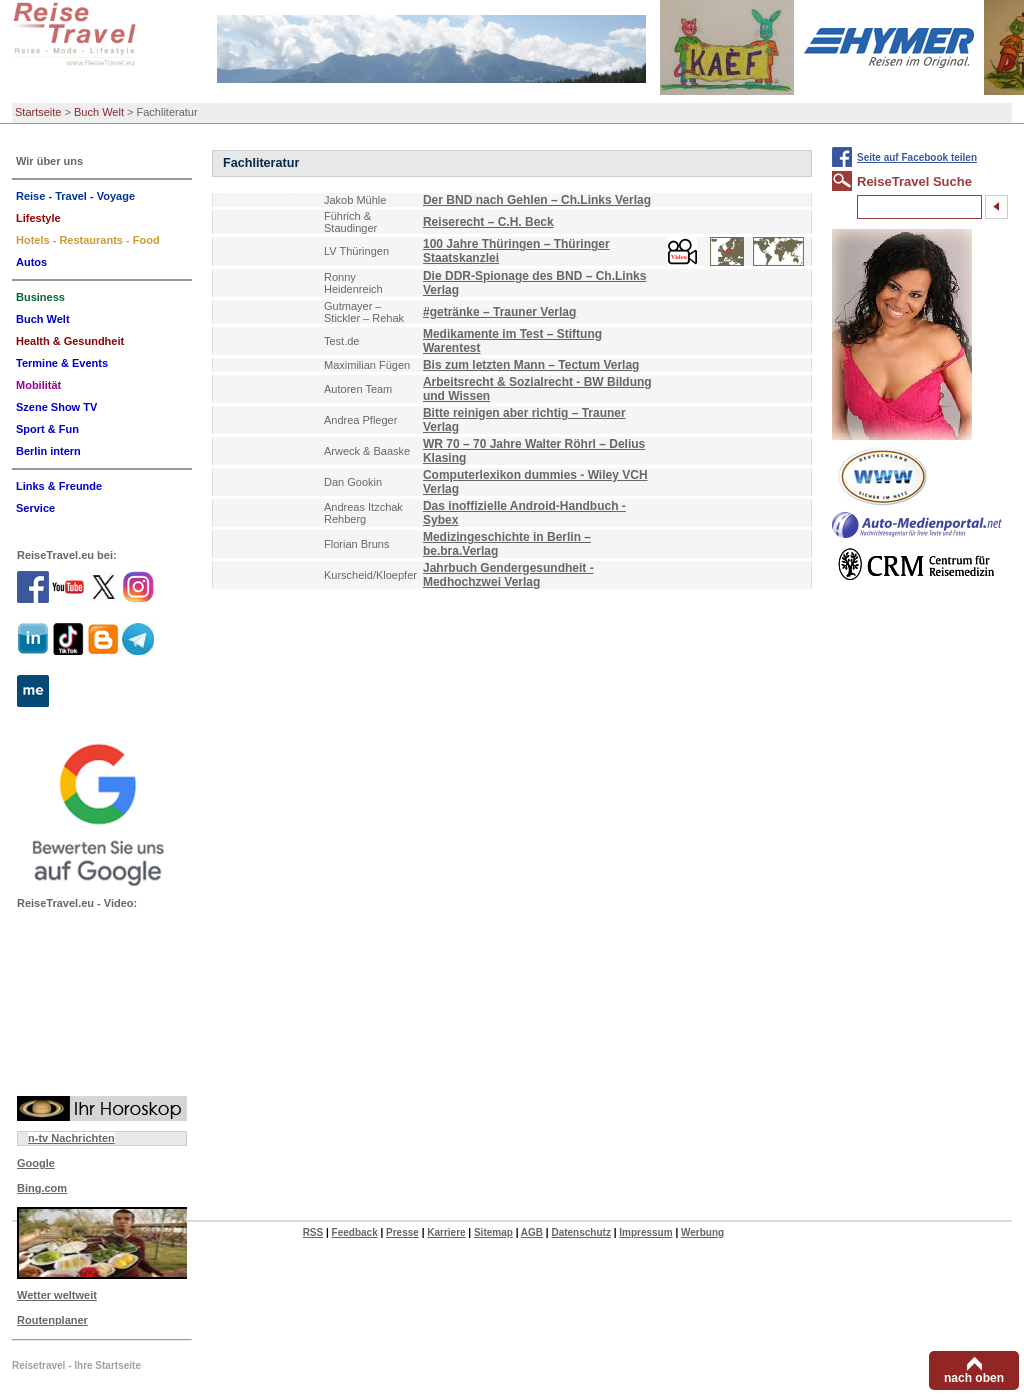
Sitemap (493, 1232)
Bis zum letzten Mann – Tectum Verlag (531, 365)
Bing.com (42, 1188)
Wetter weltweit (57, 1295)
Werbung (702, 1232)
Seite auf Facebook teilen (917, 157)
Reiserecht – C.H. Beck (488, 222)
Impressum (645, 1232)
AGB (532, 1232)
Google (36, 1163)
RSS (313, 1232)
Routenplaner (52, 1320)
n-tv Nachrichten (71, 1138)
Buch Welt (99, 112)
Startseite (38, 112)
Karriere (446, 1232)
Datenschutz (580, 1232)
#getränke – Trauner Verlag (499, 312)
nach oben (974, 1378)
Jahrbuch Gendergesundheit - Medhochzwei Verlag (508, 575)
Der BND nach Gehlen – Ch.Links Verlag (537, 200)
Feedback (355, 1232)
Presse (402, 1232)
